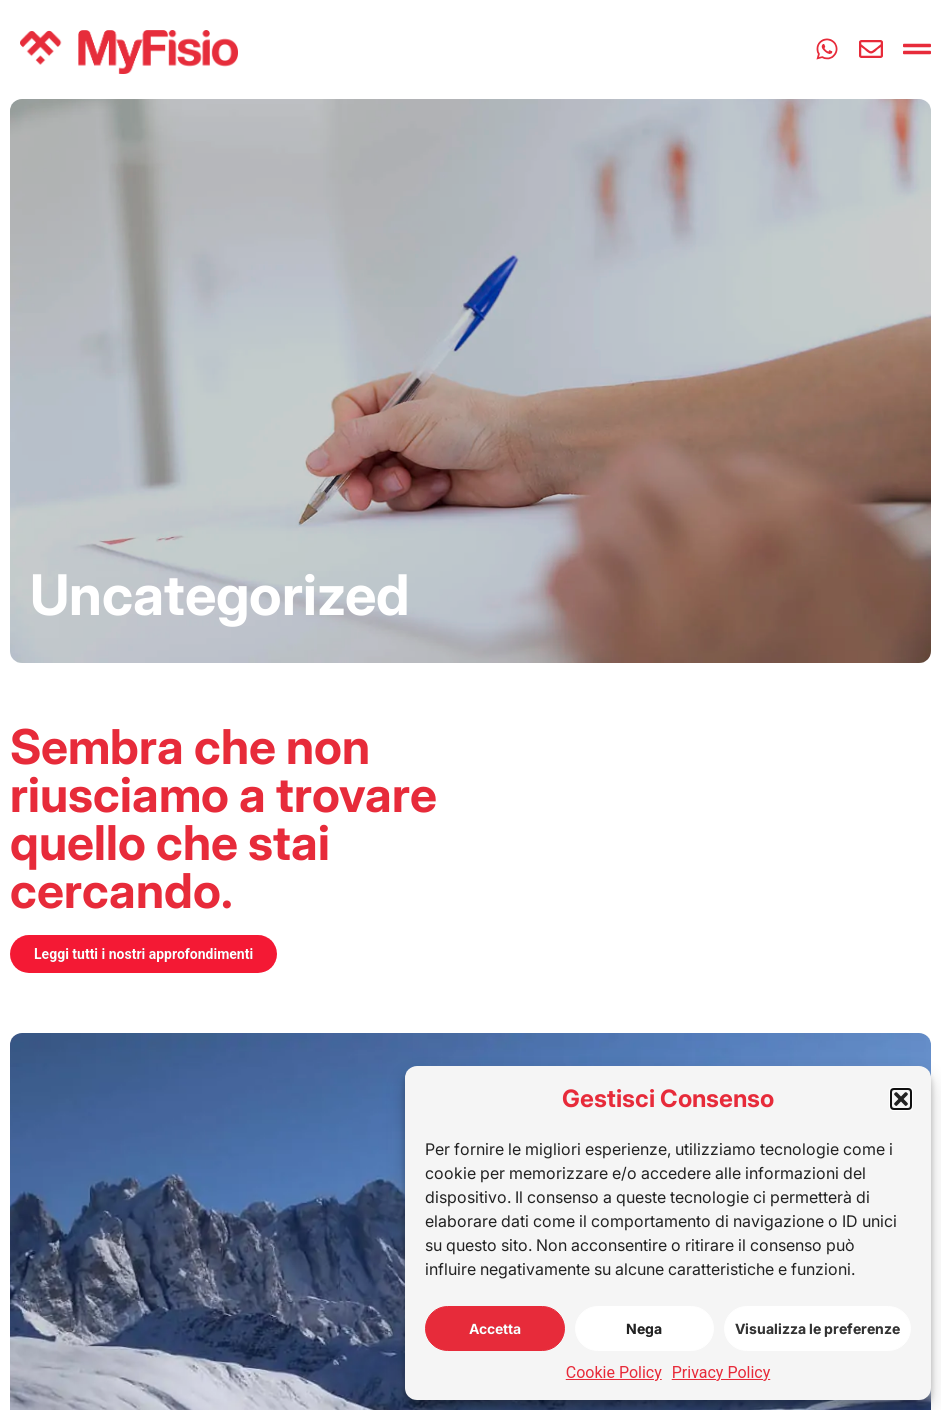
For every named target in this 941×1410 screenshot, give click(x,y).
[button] (901, 1099)
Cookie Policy (614, 1372)
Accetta (495, 1328)
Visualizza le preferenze (817, 1328)
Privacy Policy (721, 1372)
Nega (644, 1328)
